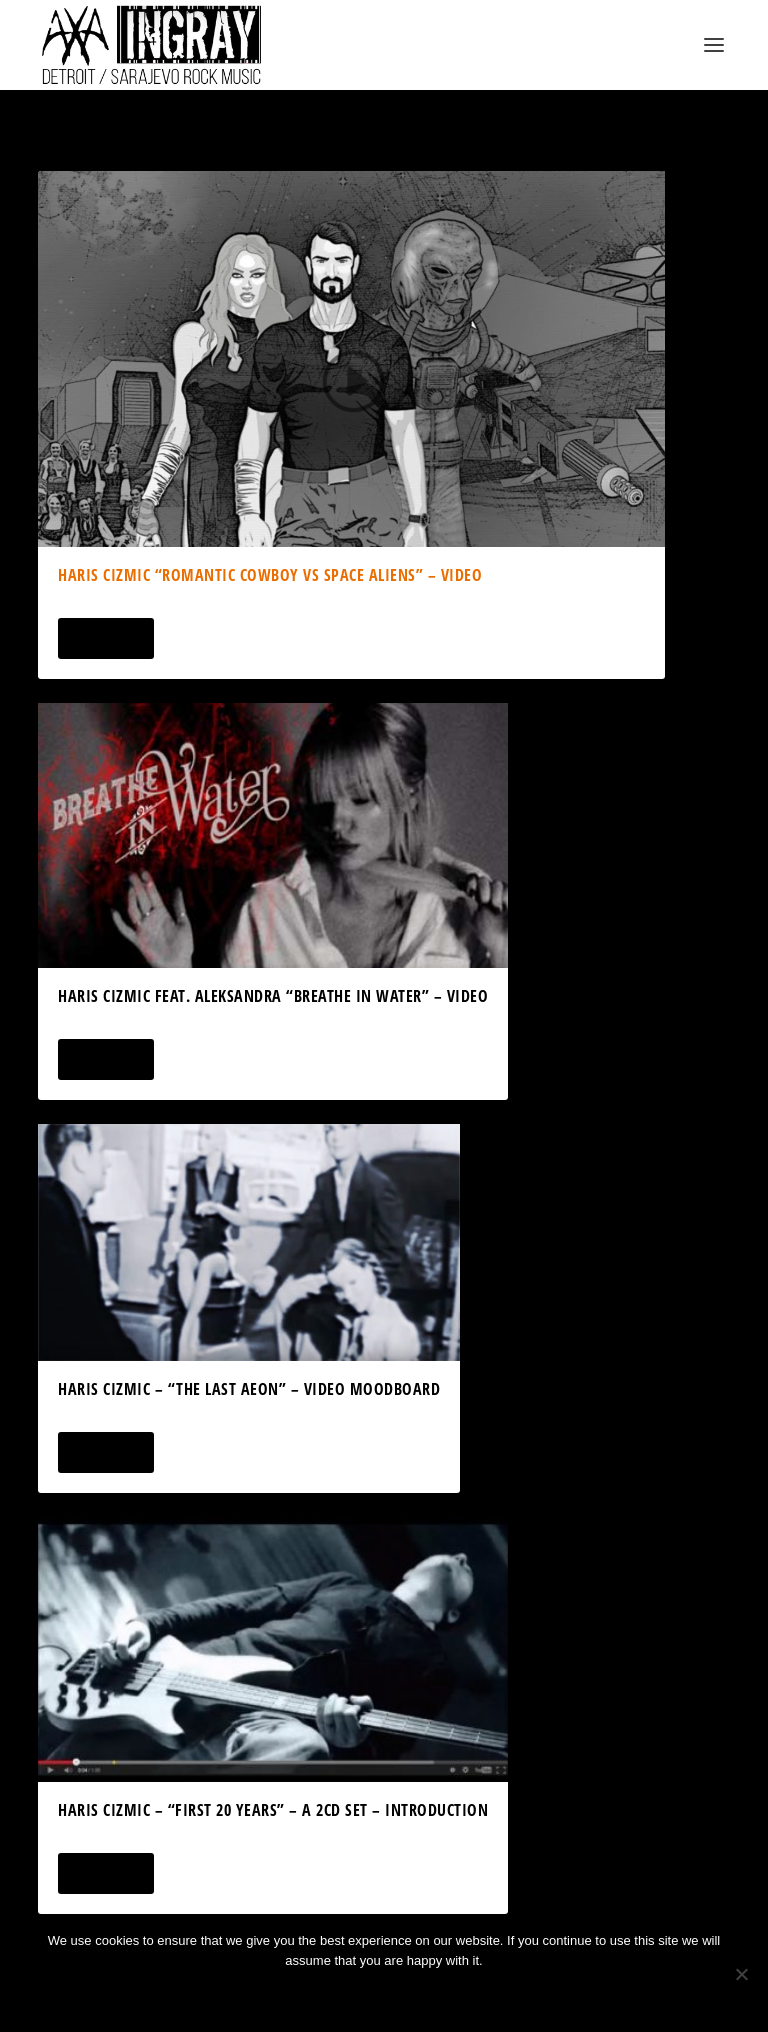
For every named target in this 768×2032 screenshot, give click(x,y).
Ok (313, 1994)
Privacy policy (410, 1994)
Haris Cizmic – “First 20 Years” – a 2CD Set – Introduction (273, 1810)
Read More (105, 638)
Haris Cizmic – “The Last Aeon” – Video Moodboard (249, 1389)
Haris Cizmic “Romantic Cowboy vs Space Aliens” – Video (270, 575)
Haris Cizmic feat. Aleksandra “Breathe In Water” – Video (273, 996)
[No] (741, 1974)
